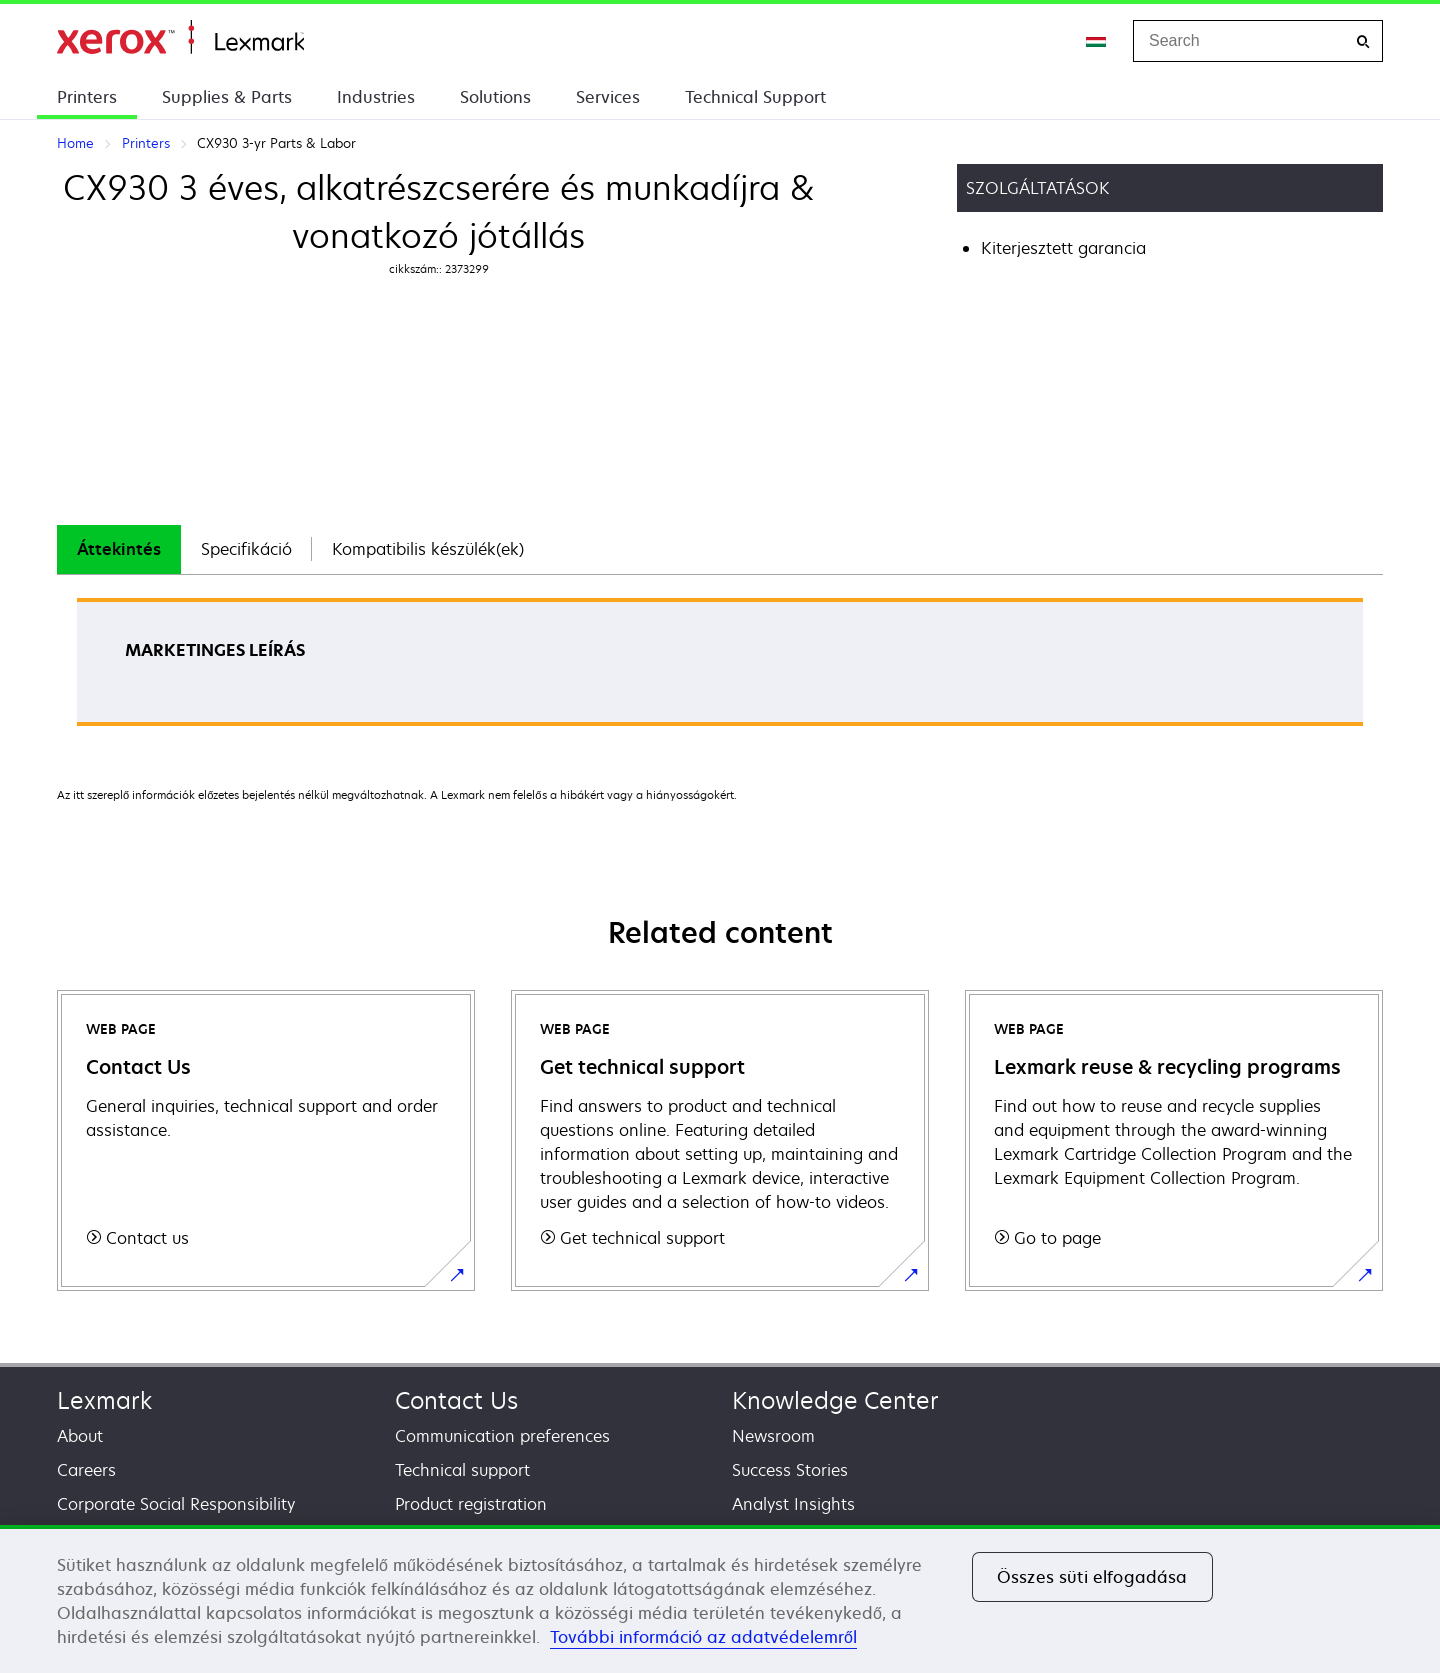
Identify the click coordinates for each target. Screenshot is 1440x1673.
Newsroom (773, 1436)
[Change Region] (1097, 41)
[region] (720, 1599)
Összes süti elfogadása (1092, 1577)
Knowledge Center (835, 1400)
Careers (86, 1470)
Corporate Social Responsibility (176, 1504)
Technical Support (755, 97)
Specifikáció (246, 549)
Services (608, 97)
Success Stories (790, 1470)
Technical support (462, 1470)
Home (180, 37)
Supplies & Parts (227, 97)
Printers (87, 97)
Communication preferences (502, 1436)
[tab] (119, 549)
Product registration (471, 1504)
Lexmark (104, 1400)
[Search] (1363, 41)
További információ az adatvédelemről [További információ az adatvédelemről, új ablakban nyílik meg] (703, 1637)
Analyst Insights (793, 1504)
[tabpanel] (720, 668)
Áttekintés (119, 549)
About (80, 1436)
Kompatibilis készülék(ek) (428, 549)
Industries (376, 97)
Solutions (495, 97)
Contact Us (456, 1400)
